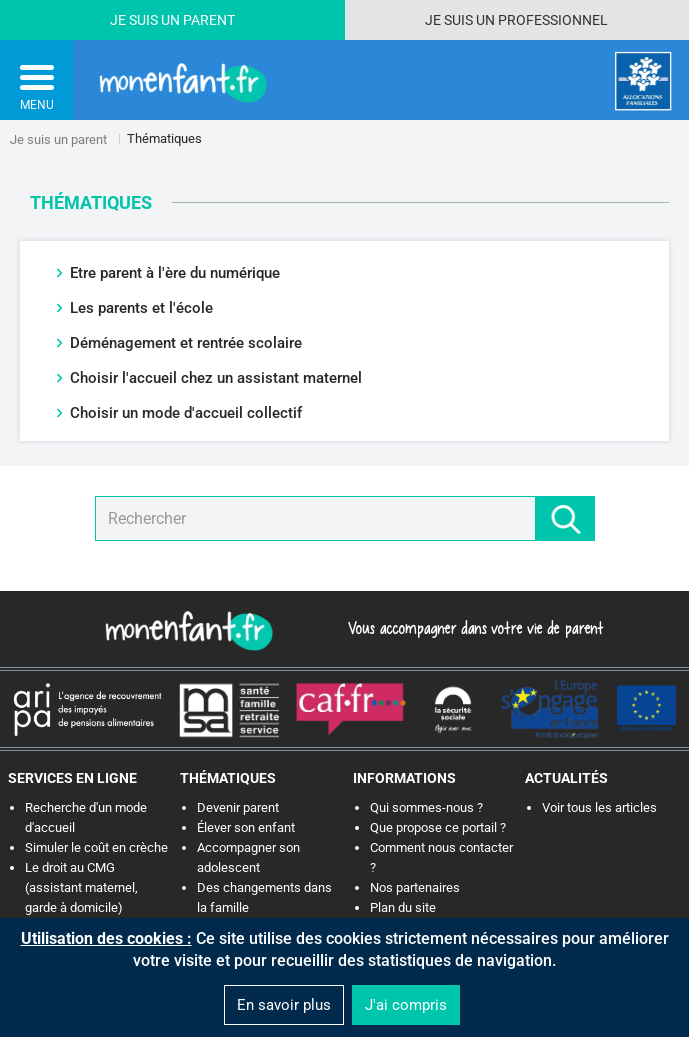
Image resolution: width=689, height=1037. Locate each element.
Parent (209, 20)
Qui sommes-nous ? (426, 807)
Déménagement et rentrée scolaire (186, 343)
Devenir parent (238, 807)
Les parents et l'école (141, 308)
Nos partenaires (415, 887)
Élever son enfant (246, 827)
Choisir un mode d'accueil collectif (186, 413)
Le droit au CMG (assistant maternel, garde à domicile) (81, 887)
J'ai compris (406, 1005)
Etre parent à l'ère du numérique (175, 273)
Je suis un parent (58, 139)
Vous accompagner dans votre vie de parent (472, 628)
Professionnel (553, 20)
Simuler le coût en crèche (96, 847)
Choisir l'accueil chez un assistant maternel (216, 378)
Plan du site (403, 907)
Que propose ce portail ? (438, 827)
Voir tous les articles (599, 807)
